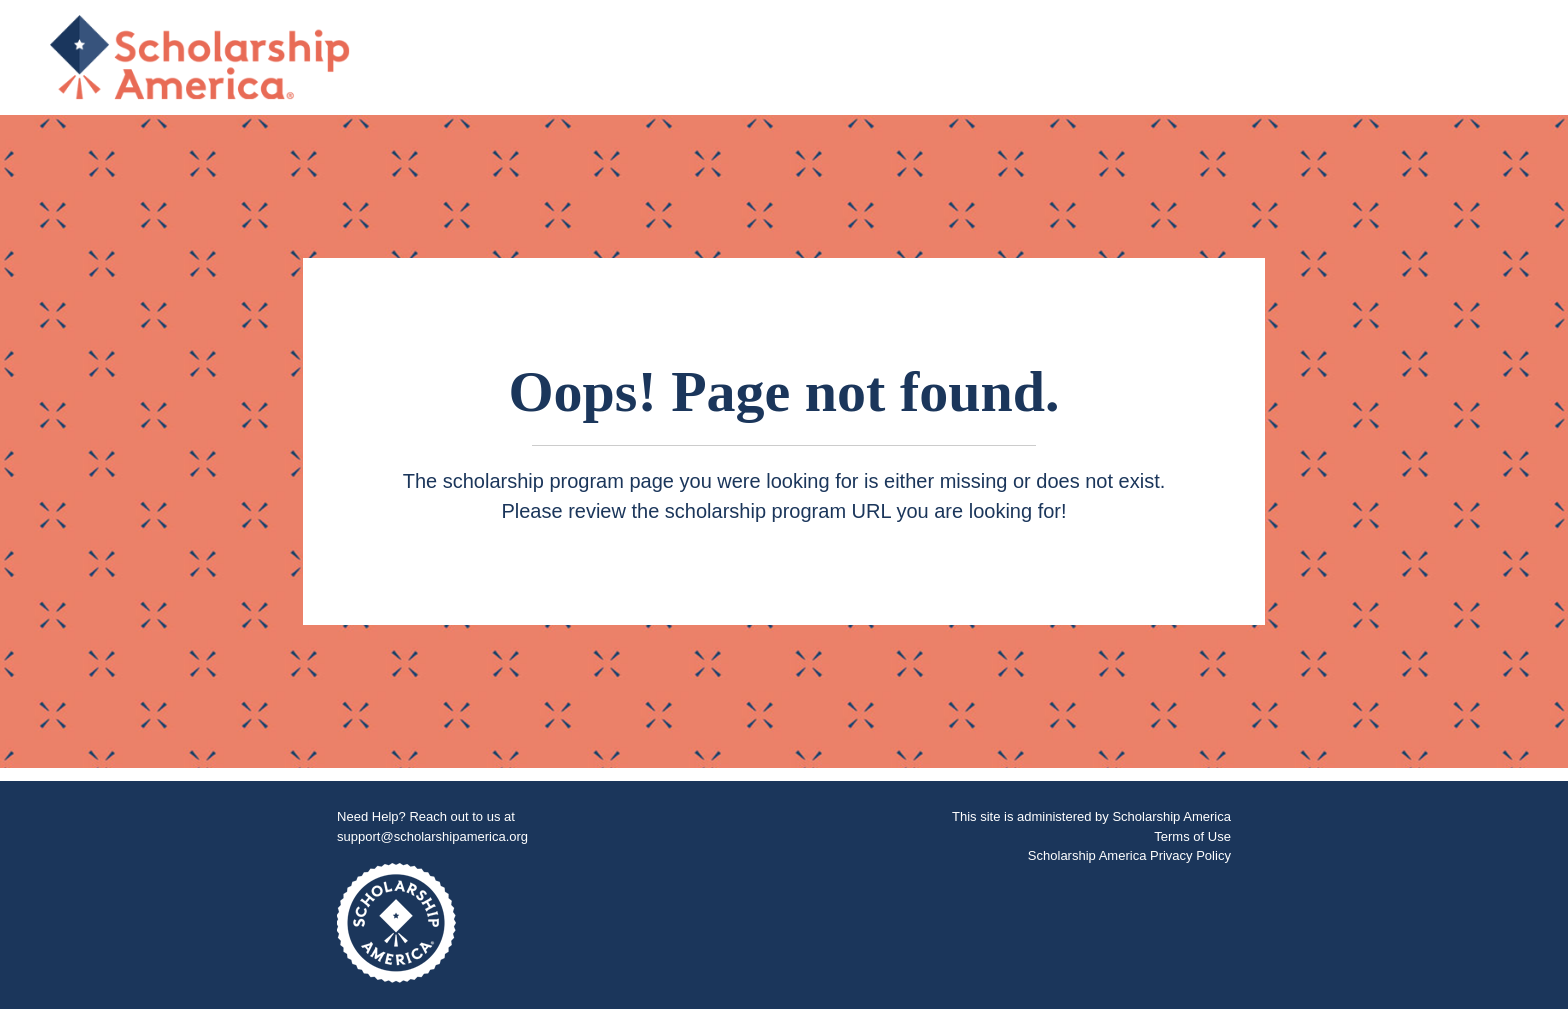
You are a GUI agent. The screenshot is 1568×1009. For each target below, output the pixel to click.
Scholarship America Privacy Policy (1129, 855)
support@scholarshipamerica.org (432, 836)
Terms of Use (1192, 836)
